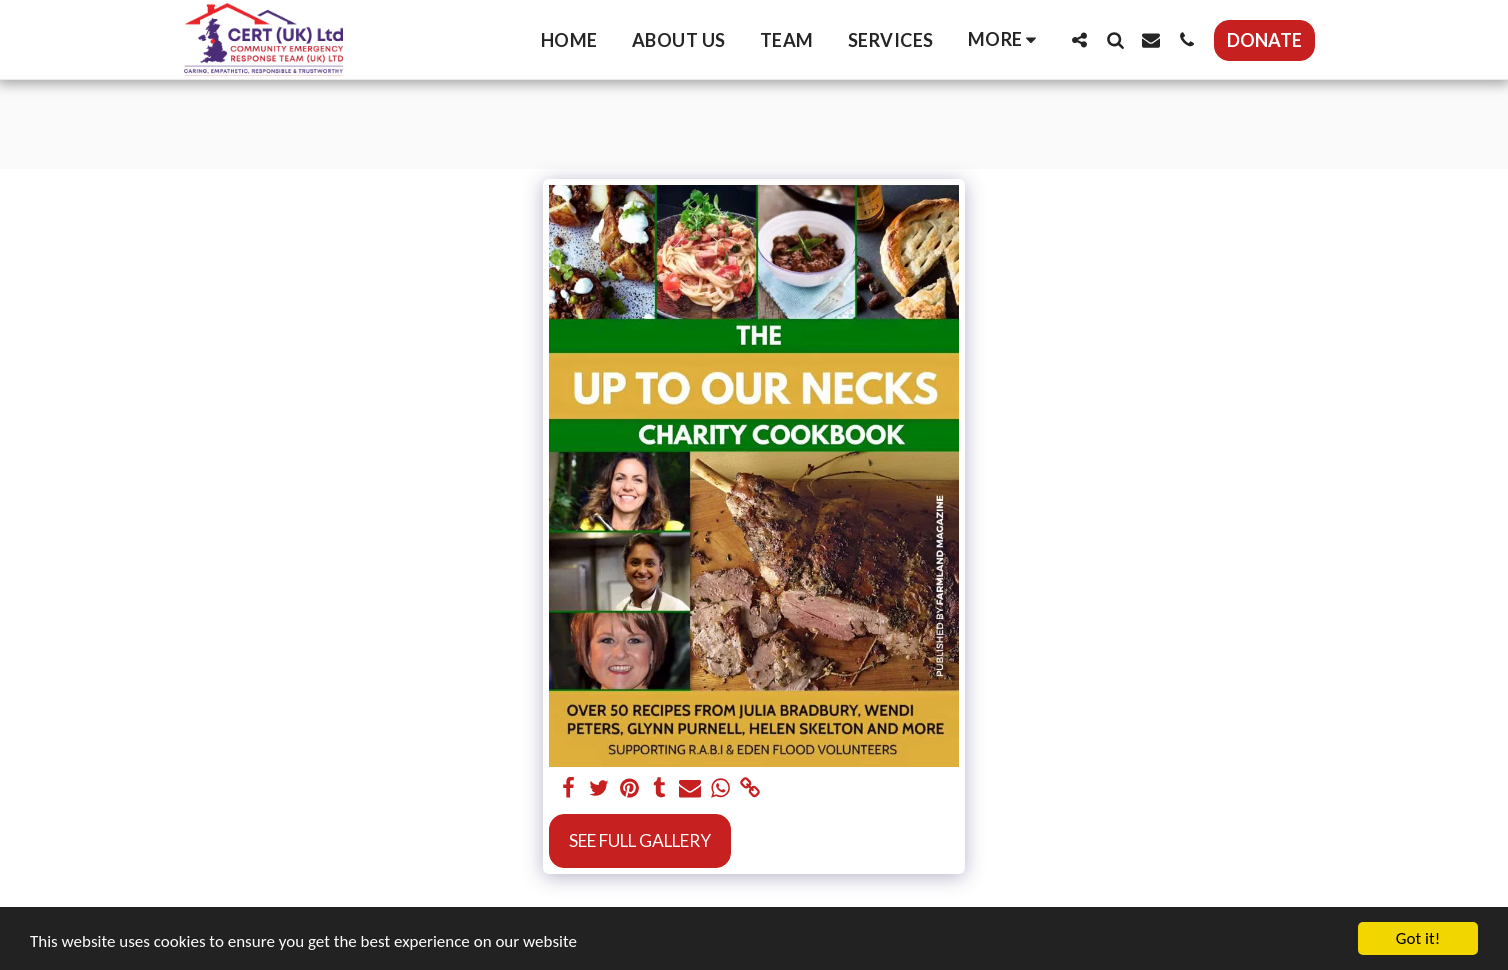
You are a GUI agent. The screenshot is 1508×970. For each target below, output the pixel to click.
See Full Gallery (640, 840)
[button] (1079, 39)
